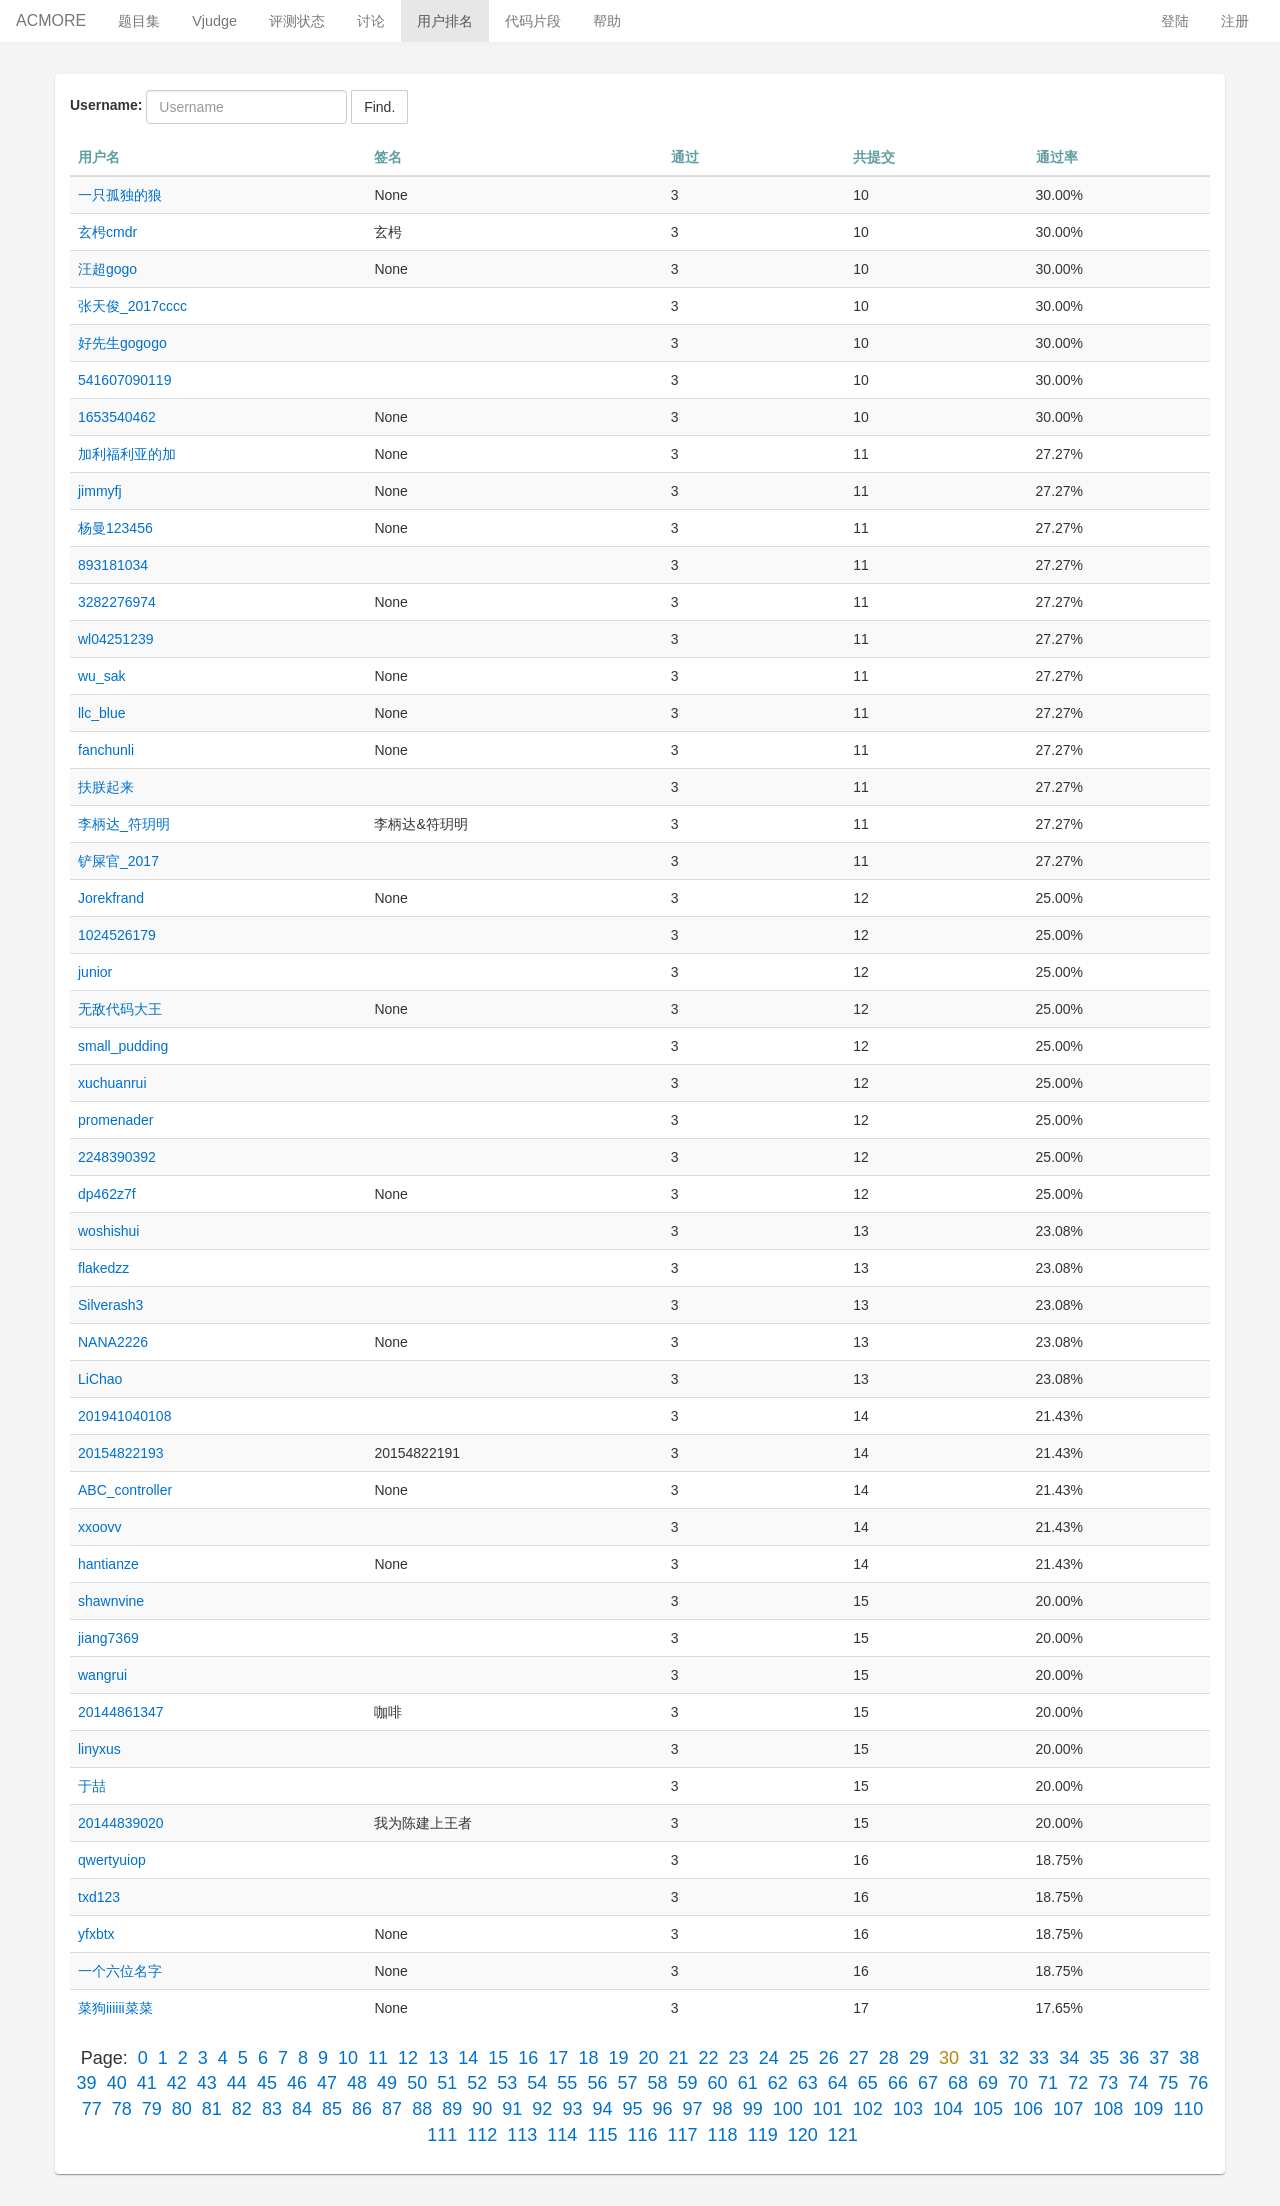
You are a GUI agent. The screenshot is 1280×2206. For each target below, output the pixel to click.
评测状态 (297, 21)
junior (95, 972)
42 (177, 2083)
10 (348, 2058)
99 (753, 2109)
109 (1148, 2109)
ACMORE (51, 20)
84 (302, 2109)
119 (763, 2135)
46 (297, 2083)
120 (803, 2135)
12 (408, 2058)
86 (362, 2109)
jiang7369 (108, 1638)
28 (889, 2058)
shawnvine (111, 1601)
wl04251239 (116, 639)
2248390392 (117, 1157)
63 (808, 2083)
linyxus (99, 1749)
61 (748, 2083)
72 (1078, 2083)
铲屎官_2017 (118, 861)
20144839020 (121, 1823)
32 (1009, 2058)
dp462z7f (107, 1194)
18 (588, 2058)
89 (452, 2109)
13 (438, 2058)
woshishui (108, 1231)
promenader (116, 1120)
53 (507, 2083)
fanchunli (106, 750)
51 (447, 2083)
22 (709, 2058)
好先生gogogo (122, 343)
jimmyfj (100, 491)
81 (212, 2109)
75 (1168, 2083)
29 (919, 2058)
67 (928, 2083)
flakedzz (103, 1268)
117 (683, 2135)
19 (618, 2058)
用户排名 (445, 21)
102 (868, 2109)
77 (92, 2109)
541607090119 (124, 380)
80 (182, 2109)
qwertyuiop (112, 1860)
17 (558, 2058)
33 (1039, 2058)
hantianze (108, 1564)
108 (1108, 2109)
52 (477, 2083)
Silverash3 (110, 1305)
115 (602, 2135)
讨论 (371, 21)
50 (417, 2083)
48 (357, 2083)
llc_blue (101, 713)
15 (498, 2058)
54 (537, 2083)
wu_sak (101, 676)
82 (242, 2109)
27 (859, 2058)
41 (147, 2083)
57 (627, 2083)
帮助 (607, 21)
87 (392, 2109)
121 (843, 2135)
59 (688, 2083)
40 (117, 2083)
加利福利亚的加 (127, 454)
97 (693, 2109)
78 (122, 2109)
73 (1108, 2083)
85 (332, 2109)
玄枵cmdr (107, 232)
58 (658, 2083)
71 (1048, 2083)
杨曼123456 (115, 528)
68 (958, 2083)
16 (528, 2058)
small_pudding (123, 1046)
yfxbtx (96, 1934)
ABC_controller (125, 1490)
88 (422, 2109)
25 (799, 2058)
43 (207, 2083)
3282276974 (117, 602)
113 (522, 2135)
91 (512, 2109)
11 (378, 2058)
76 (1198, 2083)
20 (648, 2058)
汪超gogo (107, 269)
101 (828, 2109)
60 (718, 2083)
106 (1028, 2109)
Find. (379, 107)
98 (723, 2109)
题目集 (139, 21)
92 (542, 2109)
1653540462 (117, 417)
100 (788, 2109)
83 (272, 2109)
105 (988, 2109)
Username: (106, 105)
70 (1018, 2083)
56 (597, 2083)
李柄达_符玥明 (124, 824)
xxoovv (100, 1527)
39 (87, 2083)
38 (1189, 2058)
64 (838, 2083)
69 (988, 2083)
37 (1159, 2058)
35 (1099, 2058)
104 (948, 2109)
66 (898, 2083)
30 (949, 2058)
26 (829, 2058)
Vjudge (214, 21)
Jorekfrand (111, 898)
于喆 (92, 1786)
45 (267, 2083)
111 (442, 2135)
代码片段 (533, 21)
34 (1069, 2058)
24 (769, 2058)
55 (567, 2083)
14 (468, 2058)
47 (327, 2083)
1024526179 (117, 935)
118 (723, 2135)
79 (152, 2109)
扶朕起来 (106, 787)
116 (642, 2135)
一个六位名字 (120, 1971)
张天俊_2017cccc (132, 306)
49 (387, 2083)
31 (979, 2058)
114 (562, 2135)
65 (868, 2083)
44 (237, 2083)
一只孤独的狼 (120, 195)
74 (1138, 2083)
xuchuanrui (112, 1083)
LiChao (100, 1379)
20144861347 (121, 1712)
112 (482, 2135)
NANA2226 (113, 1342)
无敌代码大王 (120, 1009)
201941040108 (124, 1416)
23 (739, 2058)
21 (679, 2058)
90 (482, 2109)
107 (1068, 2109)
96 (663, 2109)
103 (908, 2109)
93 (572, 2109)
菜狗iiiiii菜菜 (115, 2008)
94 (602, 2109)
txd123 (99, 1897)
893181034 (113, 565)
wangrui (102, 1675)
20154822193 (121, 1453)
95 (632, 2109)
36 (1129, 2058)
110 (1188, 2109)
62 (778, 2083)
